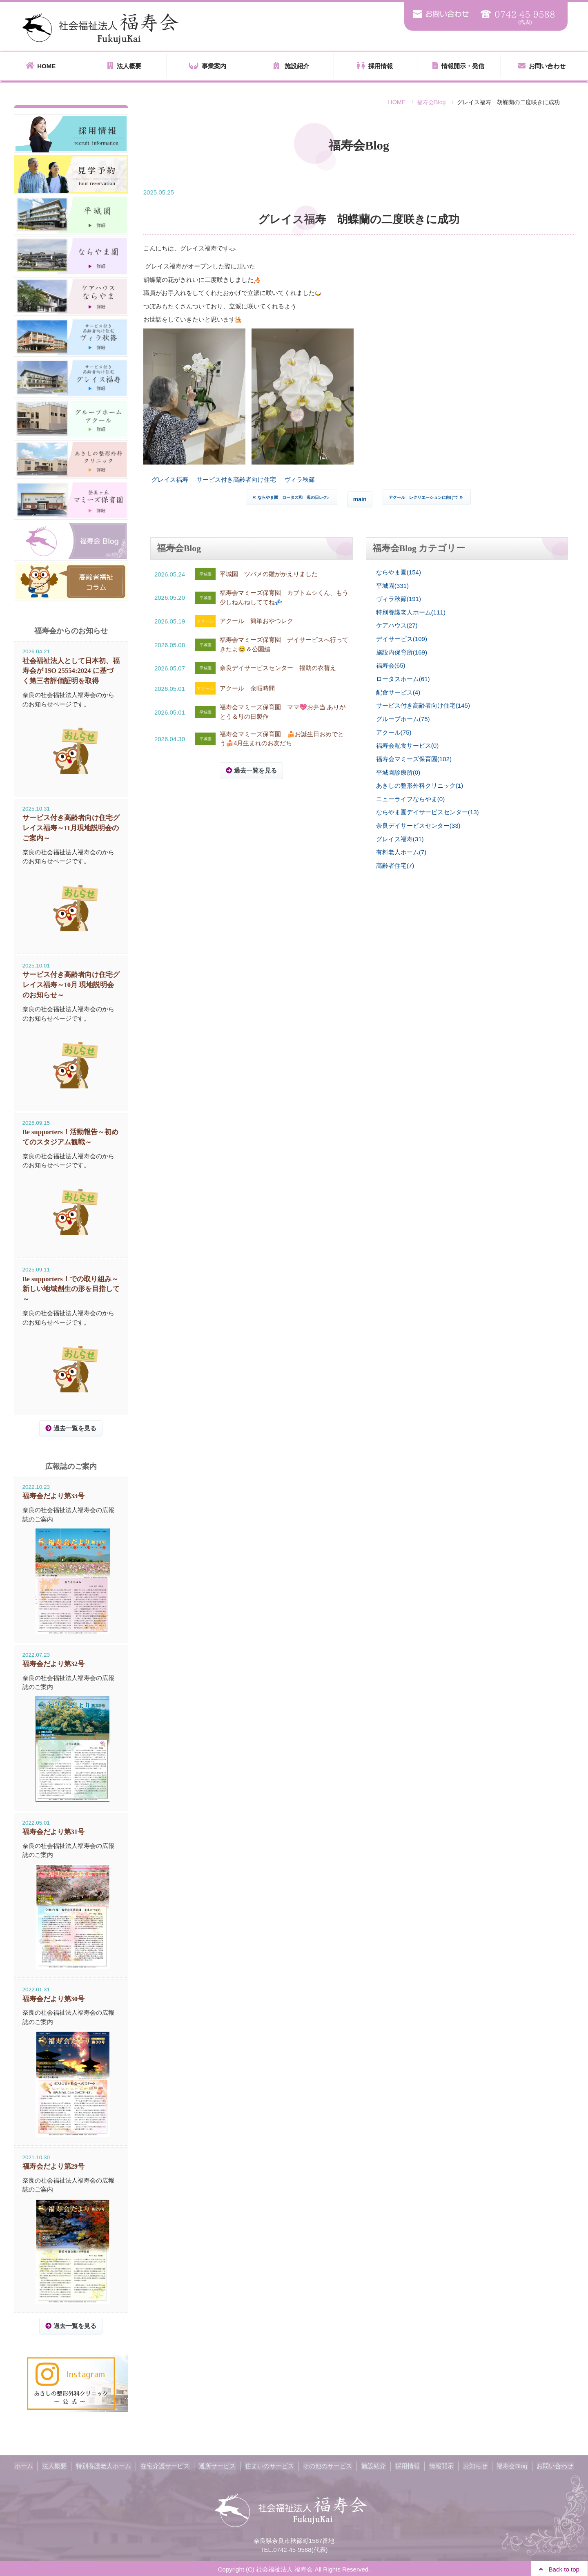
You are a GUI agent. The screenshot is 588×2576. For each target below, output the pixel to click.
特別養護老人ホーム (106, 2464)
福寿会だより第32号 (53, 1663)
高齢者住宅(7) (395, 864)
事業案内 (207, 65)
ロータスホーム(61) (403, 678)
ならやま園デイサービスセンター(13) (427, 811)
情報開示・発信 (458, 65)
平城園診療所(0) (398, 771)
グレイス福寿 (169, 479)
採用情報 (375, 65)
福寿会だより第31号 (53, 1831)
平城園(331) (392, 585)
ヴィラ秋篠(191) (398, 598)
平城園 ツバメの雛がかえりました (269, 573)
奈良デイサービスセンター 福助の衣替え (278, 667)
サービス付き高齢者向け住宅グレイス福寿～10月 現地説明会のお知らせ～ (71, 985)
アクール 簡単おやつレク (256, 620)
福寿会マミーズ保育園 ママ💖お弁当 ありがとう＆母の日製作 (282, 712)
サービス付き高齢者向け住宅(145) (423, 705)
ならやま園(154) (398, 572)
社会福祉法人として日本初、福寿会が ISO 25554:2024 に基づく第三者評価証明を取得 (71, 671)
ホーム (28, 2464)
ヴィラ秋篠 (299, 479)
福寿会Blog (431, 102)
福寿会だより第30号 (53, 1998)
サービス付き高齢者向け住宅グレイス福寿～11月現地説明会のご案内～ (71, 828)
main (360, 499)
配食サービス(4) (398, 691)
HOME (41, 65)
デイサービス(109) (401, 638)
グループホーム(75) (403, 718)
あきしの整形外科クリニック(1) (419, 784)
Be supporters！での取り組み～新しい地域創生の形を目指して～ (71, 1288)
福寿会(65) (390, 664)
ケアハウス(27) (397, 625)
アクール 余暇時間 (247, 688)
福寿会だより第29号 (53, 2165)
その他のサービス (327, 2464)
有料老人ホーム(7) (401, 850)
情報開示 (439, 2464)
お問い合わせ (542, 65)
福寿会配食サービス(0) (407, 744)
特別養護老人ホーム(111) (410, 611)
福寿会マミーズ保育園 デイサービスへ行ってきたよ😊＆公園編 (284, 644)
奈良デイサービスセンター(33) (418, 824)
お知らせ (472, 2464)
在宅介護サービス (167, 2464)
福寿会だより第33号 (53, 1495)
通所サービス (218, 2464)
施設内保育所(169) (401, 651)
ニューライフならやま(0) (410, 797)
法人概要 (124, 65)
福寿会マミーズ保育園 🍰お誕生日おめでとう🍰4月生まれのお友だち (282, 738)
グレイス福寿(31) (400, 837)
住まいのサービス (269, 2464)
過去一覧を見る (255, 769)
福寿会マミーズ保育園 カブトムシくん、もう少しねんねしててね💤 (284, 597)
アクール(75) (394, 731)
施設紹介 (291, 65)
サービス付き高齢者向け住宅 (236, 479)
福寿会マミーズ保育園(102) (414, 758)
